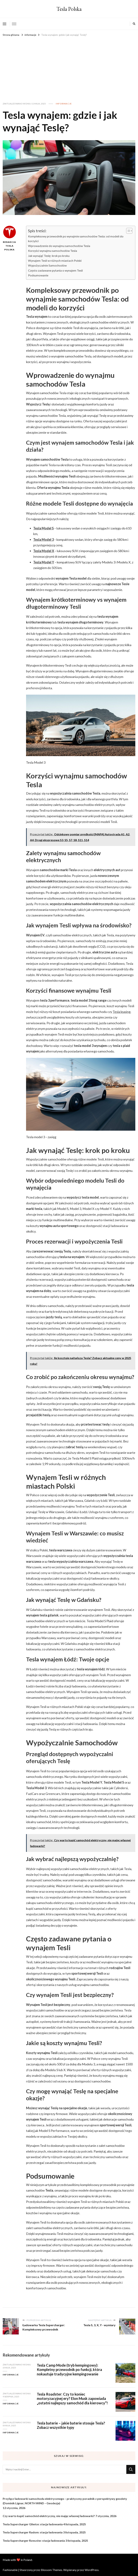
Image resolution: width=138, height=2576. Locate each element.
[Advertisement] (69, 64)
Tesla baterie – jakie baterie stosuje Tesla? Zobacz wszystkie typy (71, 2425)
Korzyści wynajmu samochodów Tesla (52, 250)
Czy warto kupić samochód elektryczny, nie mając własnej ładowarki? (49, 2516)
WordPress (92, 2570)
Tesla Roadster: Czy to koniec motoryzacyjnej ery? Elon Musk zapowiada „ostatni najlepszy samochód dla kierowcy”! (72, 2398)
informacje (64, 103)
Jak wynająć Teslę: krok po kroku (49, 255)
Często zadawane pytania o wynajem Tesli (55, 270)
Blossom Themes (51, 2570)
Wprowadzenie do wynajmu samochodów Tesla (59, 245)
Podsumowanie (38, 275)
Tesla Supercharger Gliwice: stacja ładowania (33, 2524)
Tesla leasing (121, 1012)
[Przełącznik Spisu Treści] (127, 231)
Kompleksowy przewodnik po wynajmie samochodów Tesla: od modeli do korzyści (75, 239)
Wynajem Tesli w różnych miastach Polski (55, 260)
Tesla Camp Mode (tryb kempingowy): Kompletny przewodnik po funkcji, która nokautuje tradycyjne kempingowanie (69, 2369)
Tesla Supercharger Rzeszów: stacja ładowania (34, 2540)
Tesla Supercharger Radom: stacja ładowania (33, 2532)
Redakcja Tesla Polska (9, 238)
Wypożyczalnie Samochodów (47, 265)
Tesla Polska (69, 8)
